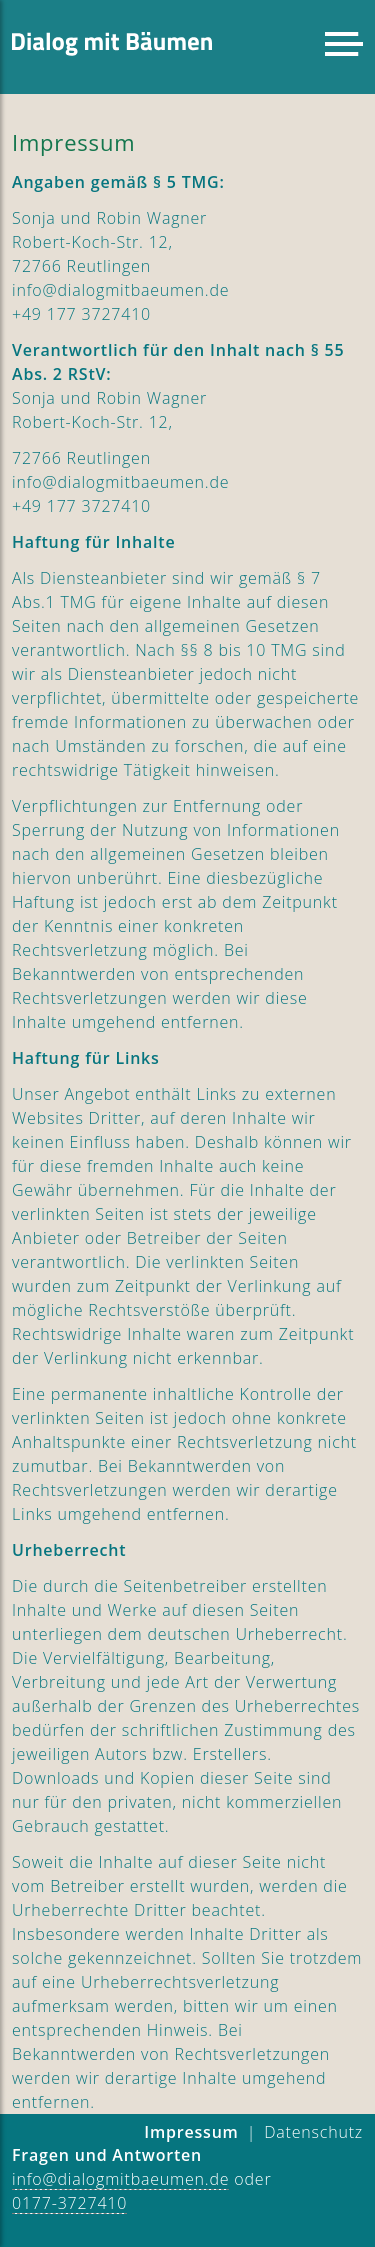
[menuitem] (313, 2133)
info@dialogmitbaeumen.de (120, 2179)
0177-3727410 (69, 2203)
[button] (344, 44)
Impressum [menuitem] (191, 2132)
